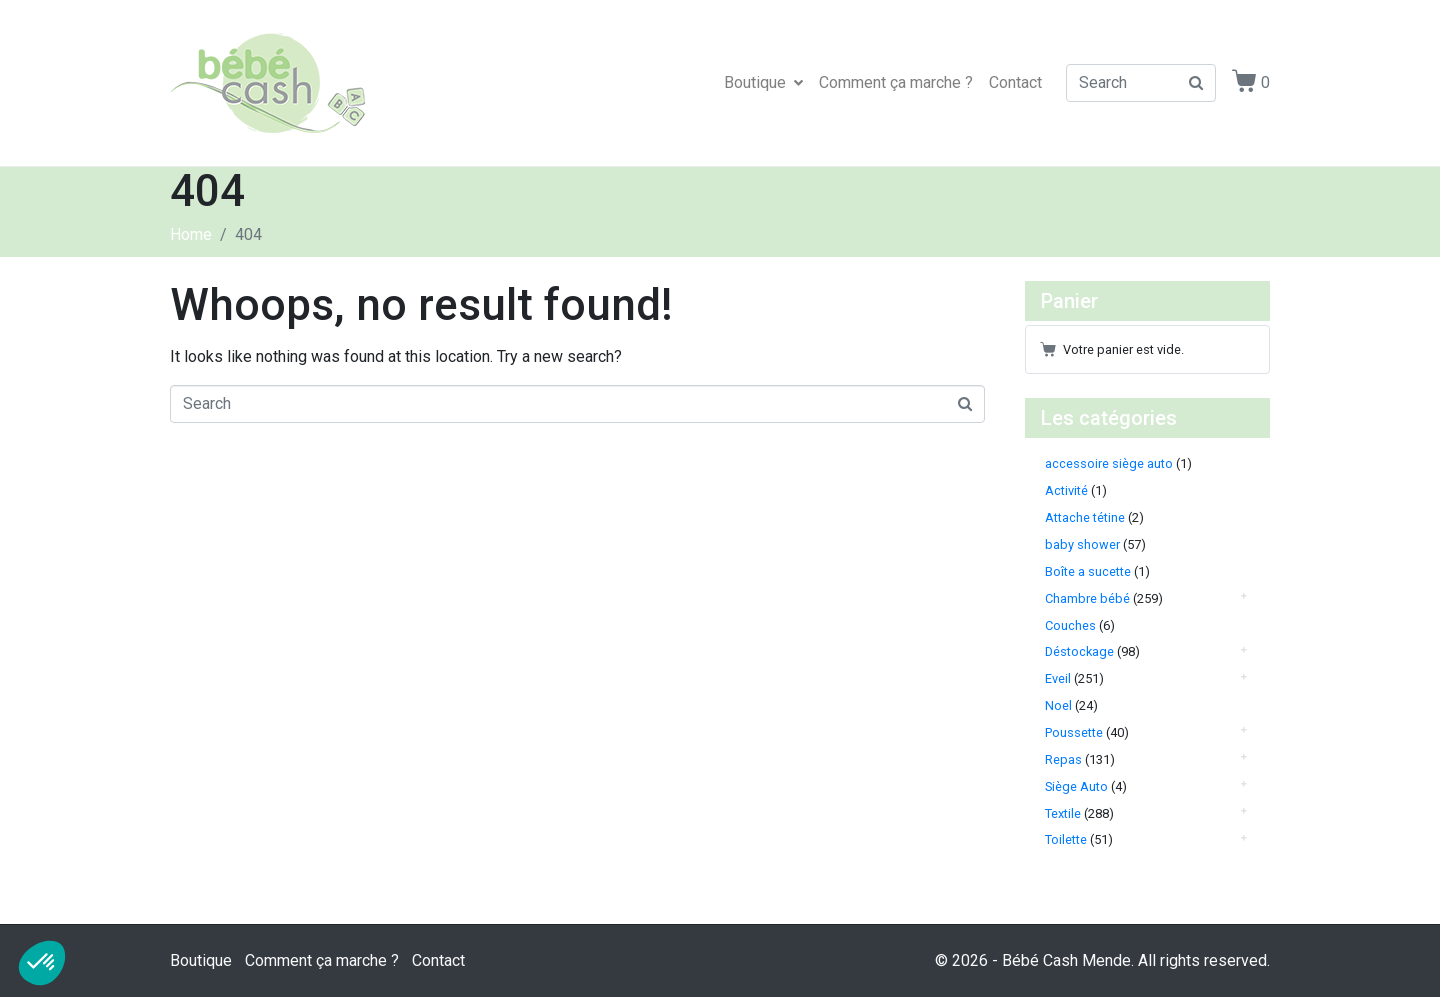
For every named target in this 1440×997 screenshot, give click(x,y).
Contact (1015, 82)
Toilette (1066, 839)
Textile (1063, 813)
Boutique (763, 82)
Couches (1070, 625)
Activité (1066, 490)
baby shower (1082, 544)
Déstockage (1079, 651)
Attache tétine (1085, 517)
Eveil (1058, 678)
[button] (42, 963)
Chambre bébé (1087, 598)
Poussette (1074, 732)
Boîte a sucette (1088, 571)
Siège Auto (1076, 786)
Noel (1058, 705)
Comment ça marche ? (896, 82)
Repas (1063, 759)
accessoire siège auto (1109, 463)
